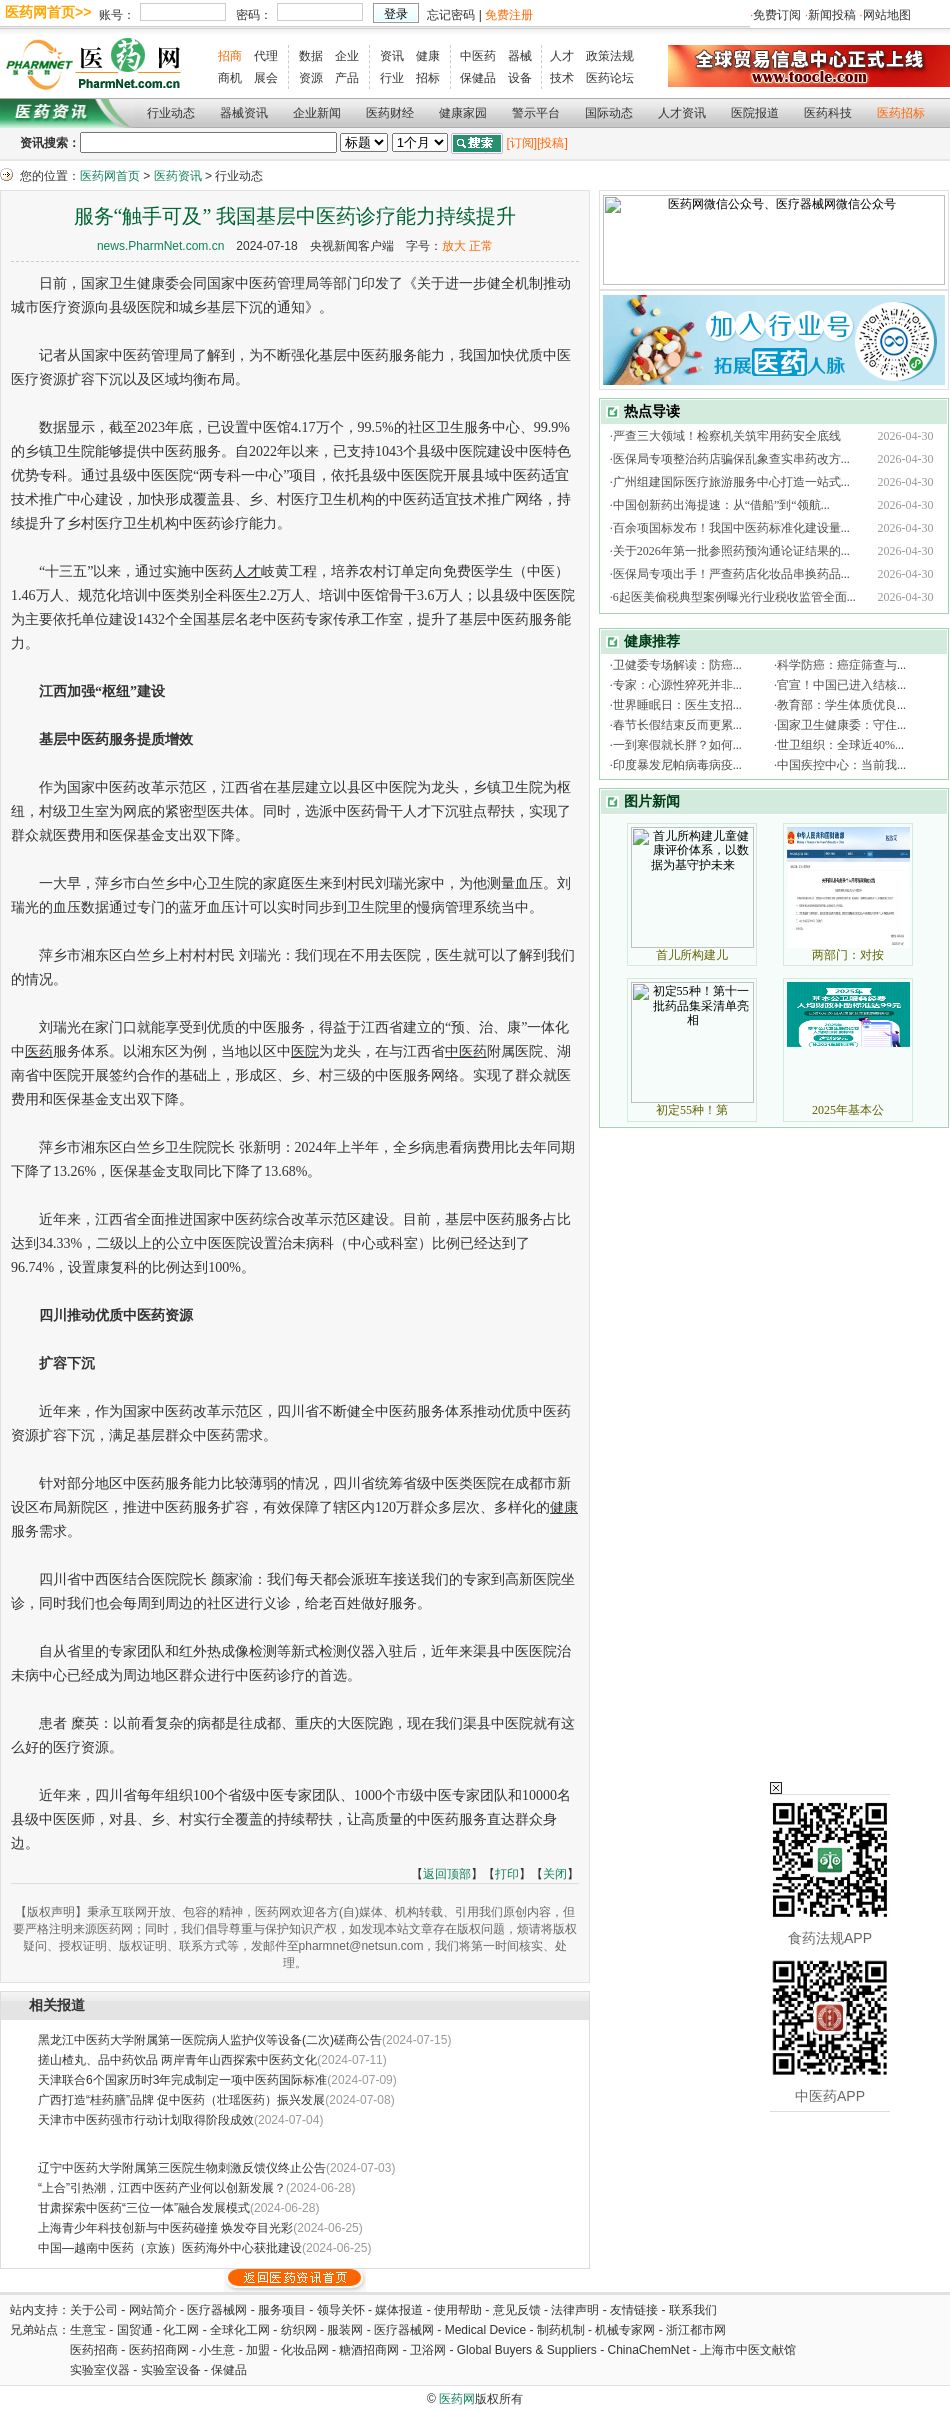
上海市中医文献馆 (748, 2350)
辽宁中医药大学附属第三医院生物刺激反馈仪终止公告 (182, 2168)
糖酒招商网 (369, 2350)
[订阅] (521, 143)
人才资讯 (682, 113)
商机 (230, 78)
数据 (311, 56)
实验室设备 (171, 2370)
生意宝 (88, 2330)
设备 (520, 78)
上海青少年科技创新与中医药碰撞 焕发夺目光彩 (165, 2228)
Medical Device (485, 2330)
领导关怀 (341, 2310)
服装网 (345, 2330)
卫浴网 (429, 2350)
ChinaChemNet (648, 2350)
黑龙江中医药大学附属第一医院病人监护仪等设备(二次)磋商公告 (210, 2040)
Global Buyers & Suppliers (527, 2350)
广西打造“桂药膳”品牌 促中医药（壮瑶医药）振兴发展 (181, 2100)
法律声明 (575, 2310)
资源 (311, 78)
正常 (481, 246)
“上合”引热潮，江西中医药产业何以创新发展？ (162, 2188)
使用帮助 (458, 2310)
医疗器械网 (217, 2310)
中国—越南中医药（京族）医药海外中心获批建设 (170, 2248)
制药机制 (561, 2330)
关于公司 (94, 2310)
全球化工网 (240, 2330)
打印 (507, 1874)
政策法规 (610, 56)
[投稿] (552, 143)
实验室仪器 (100, 2370)
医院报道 (755, 113)
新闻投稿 (832, 15)
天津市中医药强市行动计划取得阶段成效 (146, 2120)
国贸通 (135, 2330)
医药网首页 (110, 176)
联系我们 (693, 2310)
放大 (454, 246)
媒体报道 (399, 2310)
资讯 (392, 56)
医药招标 (901, 113)
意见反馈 (517, 2310)
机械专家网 (625, 2330)
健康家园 (463, 113)
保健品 (478, 78)
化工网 (181, 2330)
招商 (230, 56)
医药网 (457, 2399)
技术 (562, 78)
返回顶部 (447, 1874)
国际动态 (609, 113)
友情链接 (634, 2310)
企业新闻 (317, 113)
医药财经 (390, 113)
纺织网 (299, 2330)
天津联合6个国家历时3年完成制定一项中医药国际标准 (182, 2080)
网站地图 (887, 15)
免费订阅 (777, 15)
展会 (266, 78)
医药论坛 (610, 78)
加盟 (259, 2350)
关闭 (555, 1874)
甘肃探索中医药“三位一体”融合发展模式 (144, 2208)
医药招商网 (159, 2350)
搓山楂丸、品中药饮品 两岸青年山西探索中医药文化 (177, 2060)
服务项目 (282, 2310)
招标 (428, 78)
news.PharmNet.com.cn (160, 246)
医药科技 (828, 113)
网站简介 (153, 2310)
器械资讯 (244, 113)
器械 (520, 56)
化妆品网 (305, 2350)
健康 (428, 56)
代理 (266, 56)
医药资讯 (178, 176)
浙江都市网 (696, 2330)
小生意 (217, 2350)
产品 (347, 78)
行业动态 (171, 113)
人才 (562, 56)
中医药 (478, 56)
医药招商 (94, 2350)
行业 (392, 78)
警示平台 (536, 113)
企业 (347, 56)
